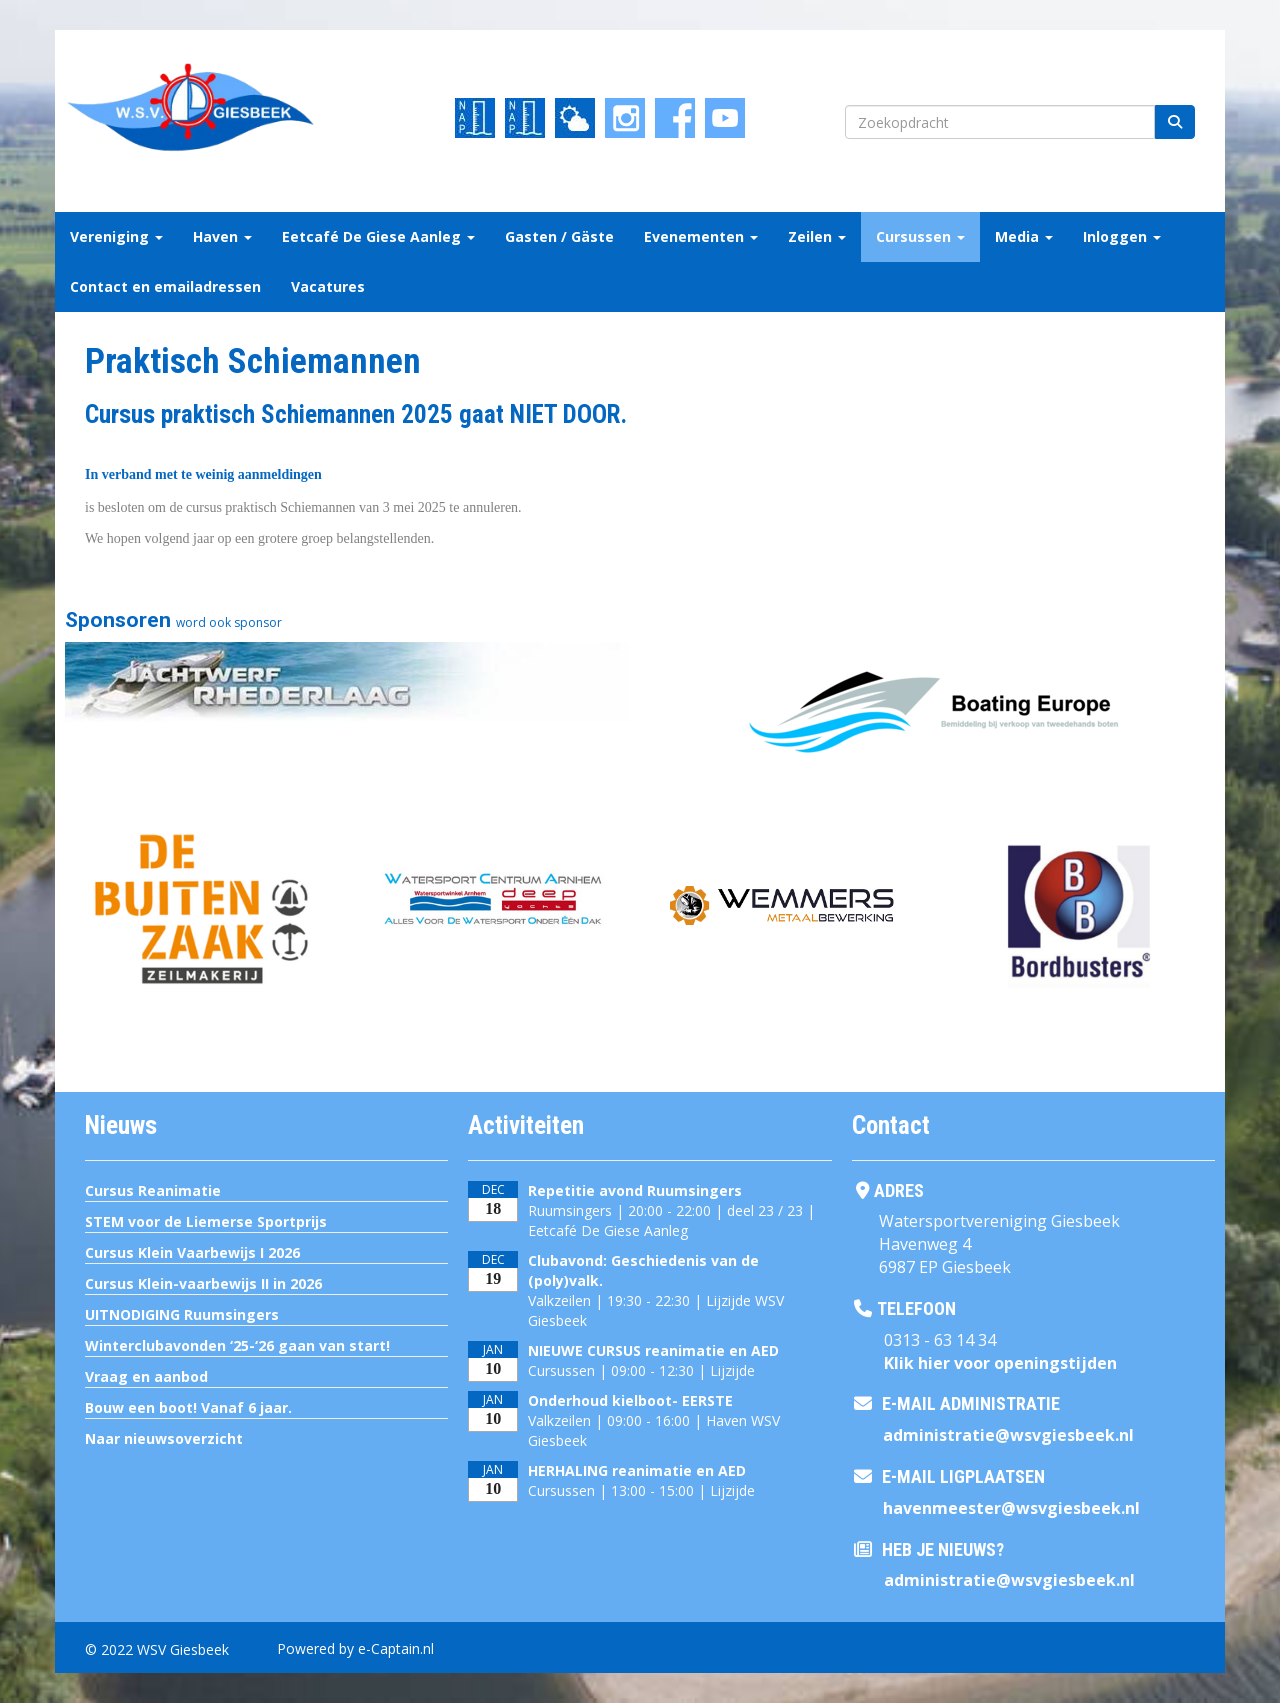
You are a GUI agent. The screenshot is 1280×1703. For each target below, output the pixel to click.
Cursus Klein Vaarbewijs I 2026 (192, 1252)
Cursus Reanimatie (153, 1190)
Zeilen (817, 236)
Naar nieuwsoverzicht (164, 1438)
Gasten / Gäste (559, 236)
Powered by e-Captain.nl (355, 1648)
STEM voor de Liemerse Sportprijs (206, 1221)
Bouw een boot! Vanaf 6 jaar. (188, 1407)
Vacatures (328, 286)
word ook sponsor (229, 622)
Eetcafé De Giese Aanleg (378, 236)
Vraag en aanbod (146, 1376)
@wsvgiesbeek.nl (1008, 1435)
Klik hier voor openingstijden (1000, 1363)
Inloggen (1122, 236)
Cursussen (920, 236)
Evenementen (701, 236)
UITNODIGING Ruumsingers (182, 1314)
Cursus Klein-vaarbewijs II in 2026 (203, 1283)
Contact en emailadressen (165, 286)
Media (1024, 236)
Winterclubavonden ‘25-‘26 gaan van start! (237, 1345)
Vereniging (116, 236)
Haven (222, 236)
